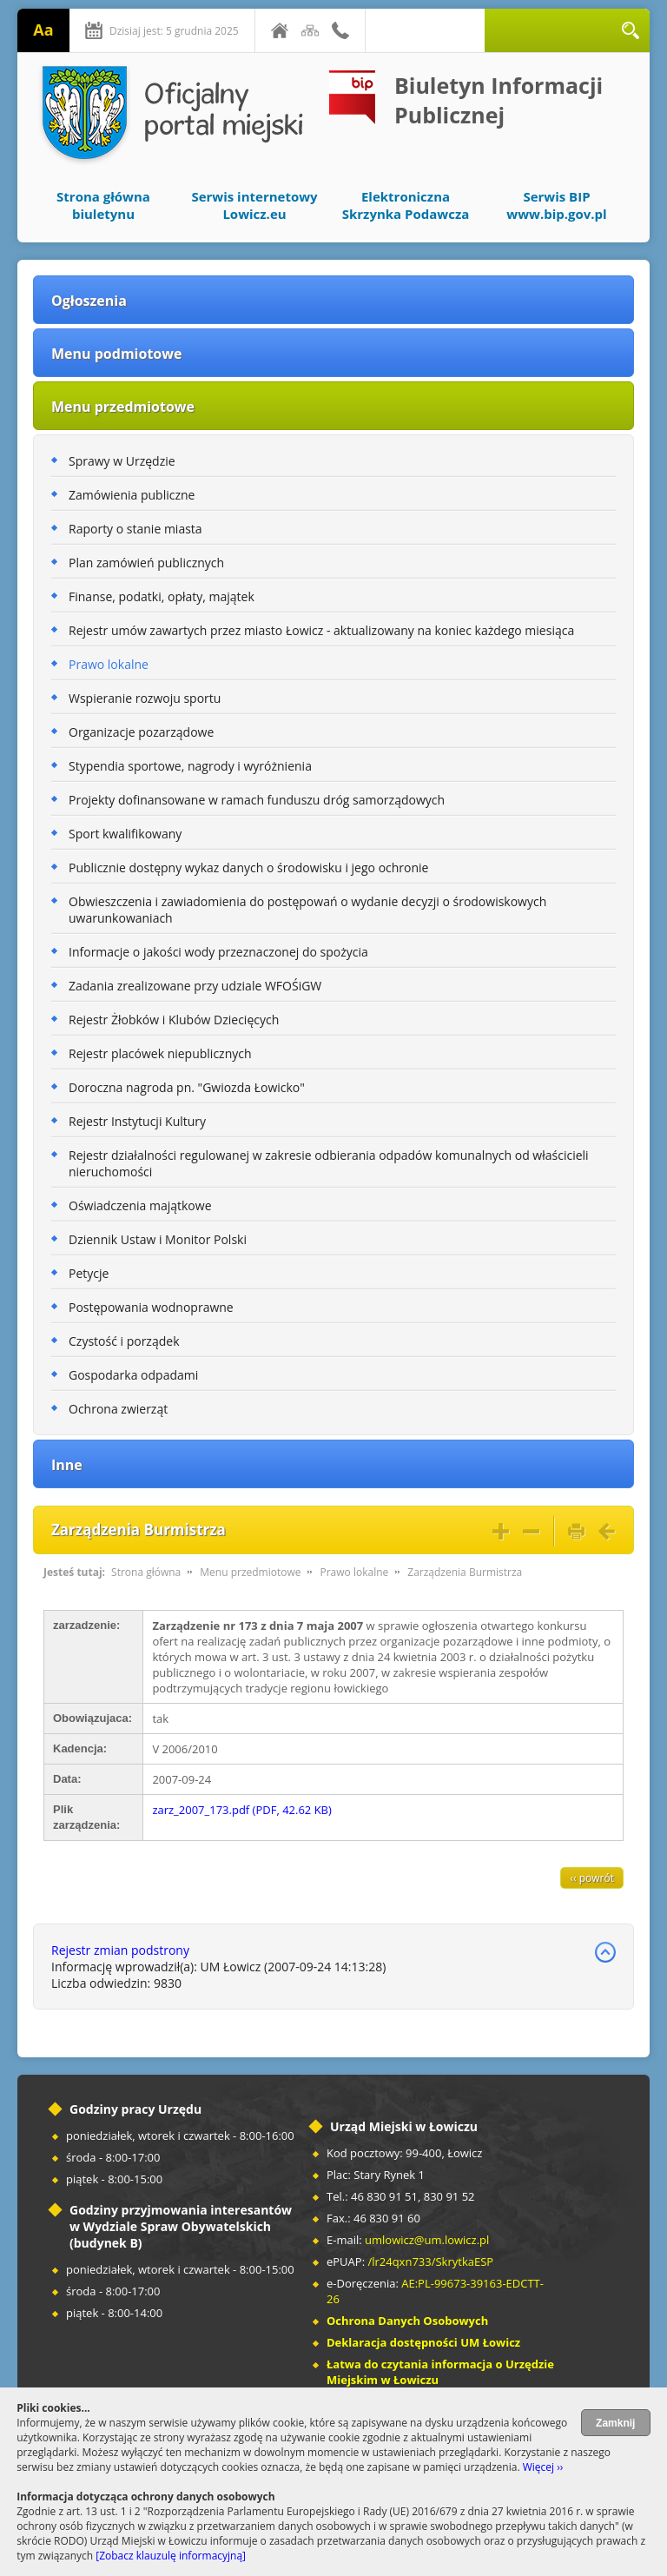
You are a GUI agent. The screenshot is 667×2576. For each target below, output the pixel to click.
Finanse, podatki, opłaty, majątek (161, 596)
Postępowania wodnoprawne (151, 1307)
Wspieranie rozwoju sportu (145, 698)
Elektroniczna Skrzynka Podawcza (406, 205)
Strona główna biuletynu (103, 205)
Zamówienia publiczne (132, 495)
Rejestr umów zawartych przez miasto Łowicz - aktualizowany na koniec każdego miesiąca (321, 630)
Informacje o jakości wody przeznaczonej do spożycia (218, 952)
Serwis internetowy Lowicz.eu (254, 205)
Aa (43, 29)
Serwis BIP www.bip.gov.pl (556, 205)
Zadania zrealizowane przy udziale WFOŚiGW (195, 985)
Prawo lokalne (109, 664)
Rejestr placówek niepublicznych (160, 1053)
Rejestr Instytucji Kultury (137, 1121)
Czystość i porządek (124, 1341)
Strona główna (146, 1572)
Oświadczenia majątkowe (140, 1205)
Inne (67, 1464)
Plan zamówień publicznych (146, 562)
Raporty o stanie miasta (135, 528)
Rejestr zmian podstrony (120, 1950)
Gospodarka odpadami (133, 1375)
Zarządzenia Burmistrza (464, 1572)
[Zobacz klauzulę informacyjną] (171, 2555)
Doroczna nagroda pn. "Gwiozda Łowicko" (187, 1087)
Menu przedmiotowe (123, 406)
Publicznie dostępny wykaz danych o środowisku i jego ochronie (248, 867)
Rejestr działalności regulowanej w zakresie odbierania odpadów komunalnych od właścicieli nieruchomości (329, 1163)
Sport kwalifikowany (125, 833)
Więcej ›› (543, 2467)
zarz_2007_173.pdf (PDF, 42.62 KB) (241, 1810)
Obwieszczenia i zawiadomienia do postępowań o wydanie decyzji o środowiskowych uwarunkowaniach (307, 909)
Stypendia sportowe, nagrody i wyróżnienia (190, 766)
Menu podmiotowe (116, 353)
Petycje (89, 1273)
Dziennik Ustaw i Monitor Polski (158, 1239)
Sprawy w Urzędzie (122, 461)
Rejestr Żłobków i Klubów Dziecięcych (174, 1019)
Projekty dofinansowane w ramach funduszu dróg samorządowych (257, 799)
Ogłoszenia (89, 300)
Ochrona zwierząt (118, 1409)
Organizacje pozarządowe (141, 732)
